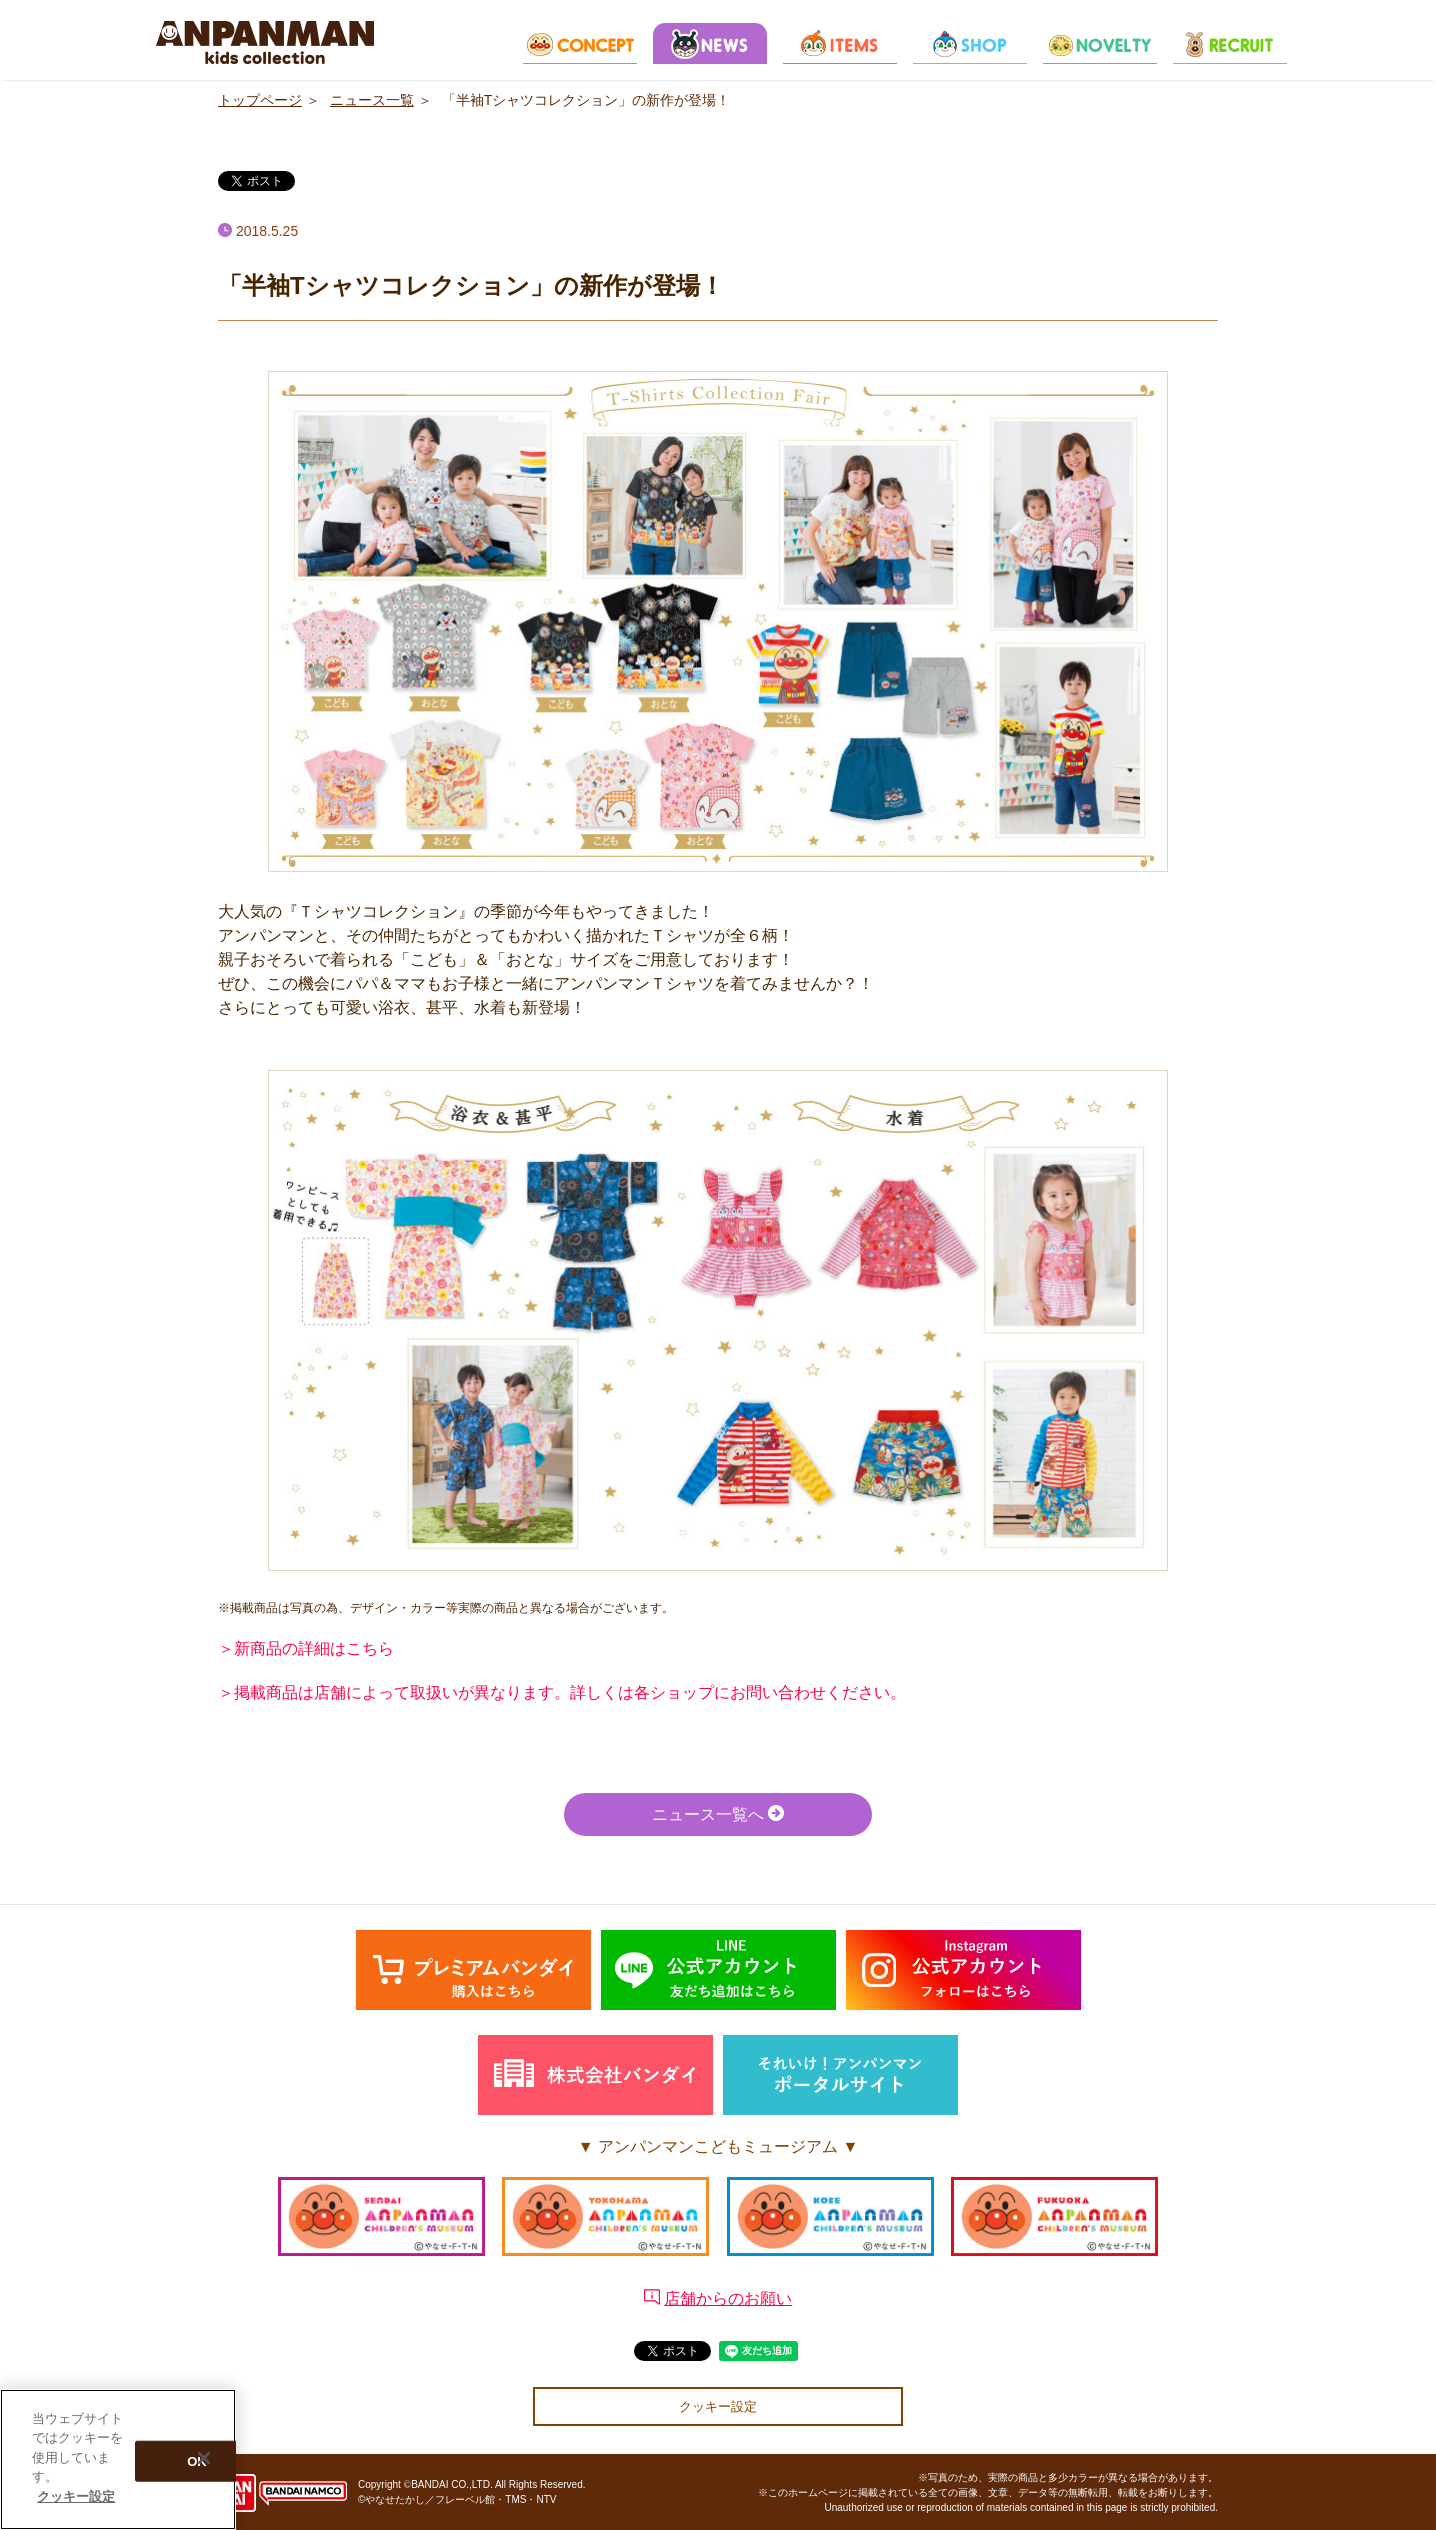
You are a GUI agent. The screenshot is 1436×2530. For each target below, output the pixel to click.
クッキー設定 (718, 2406)
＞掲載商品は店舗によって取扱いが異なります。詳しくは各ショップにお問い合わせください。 (562, 1692)
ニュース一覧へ (718, 1813)
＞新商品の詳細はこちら (306, 1648)
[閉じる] (204, 2463)
